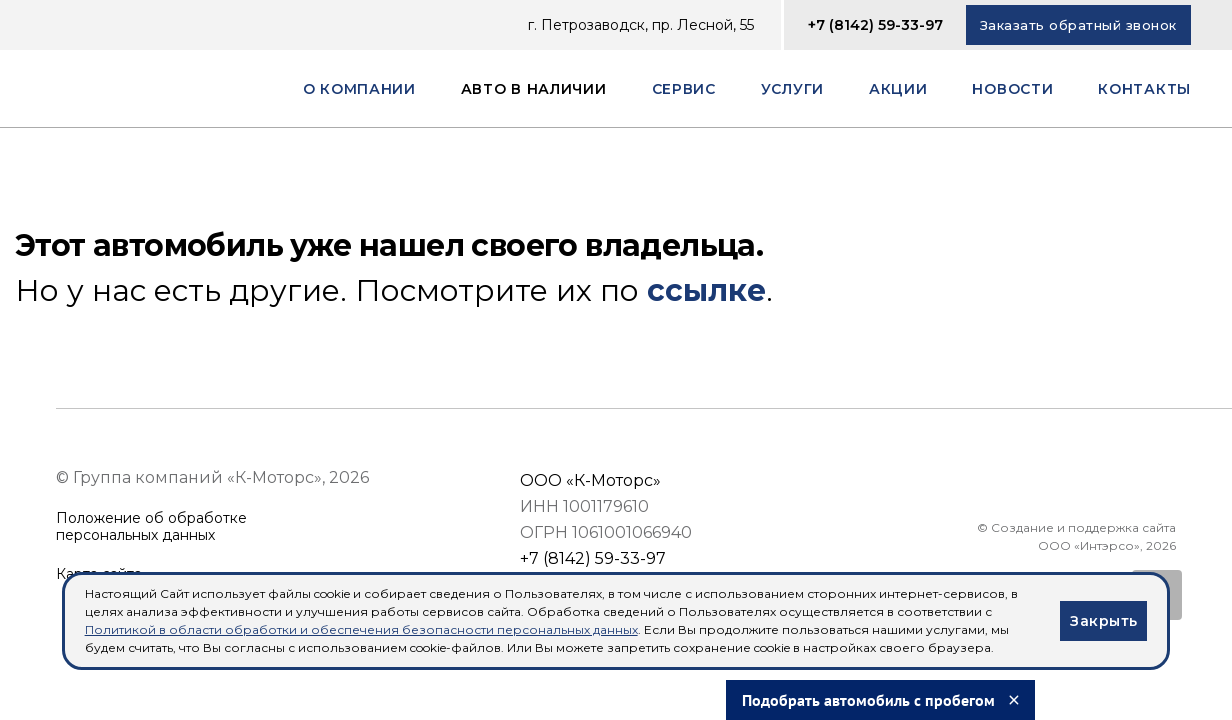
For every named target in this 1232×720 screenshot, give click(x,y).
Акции (898, 89)
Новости (1012, 89)
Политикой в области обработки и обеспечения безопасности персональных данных (361, 629)
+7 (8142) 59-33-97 (875, 25)
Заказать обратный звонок (1078, 25)
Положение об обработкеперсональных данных (151, 527)
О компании (359, 89)
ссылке (706, 290)
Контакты (1144, 89)
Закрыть (1103, 621)
